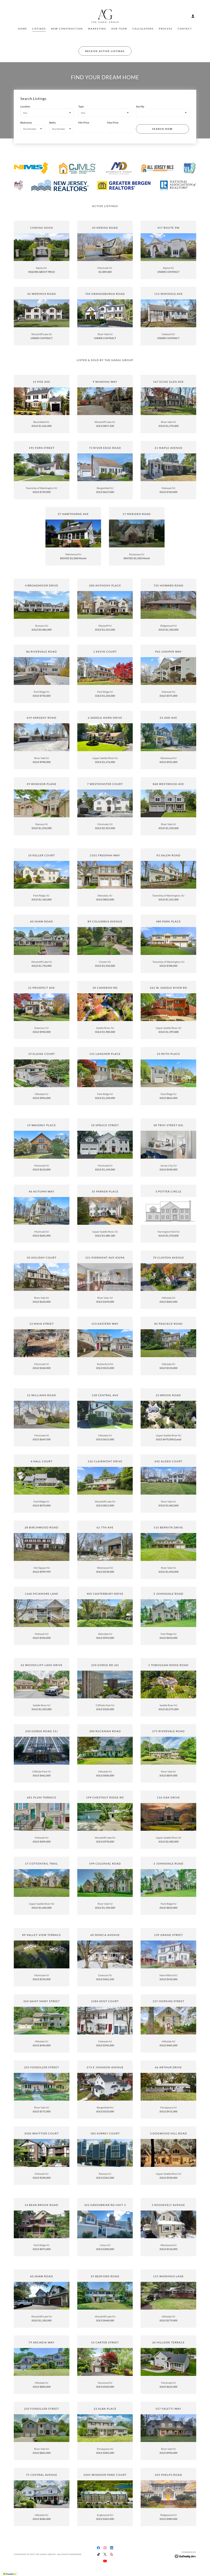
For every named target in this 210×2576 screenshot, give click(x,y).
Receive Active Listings (105, 51)
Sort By (140, 106)
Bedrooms (26, 122)
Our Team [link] (119, 28)
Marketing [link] (97, 28)
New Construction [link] (67, 28)
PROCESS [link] (165, 28)
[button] (193, 16)
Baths (52, 122)
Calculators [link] (143, 28)
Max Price (112, 122)
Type (81, 106)
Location (25, 106)
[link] (105, 15)
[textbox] (90, 129)
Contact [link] (185, 28)
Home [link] (22, 28)
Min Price (83, 122)
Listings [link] (39, 28)
